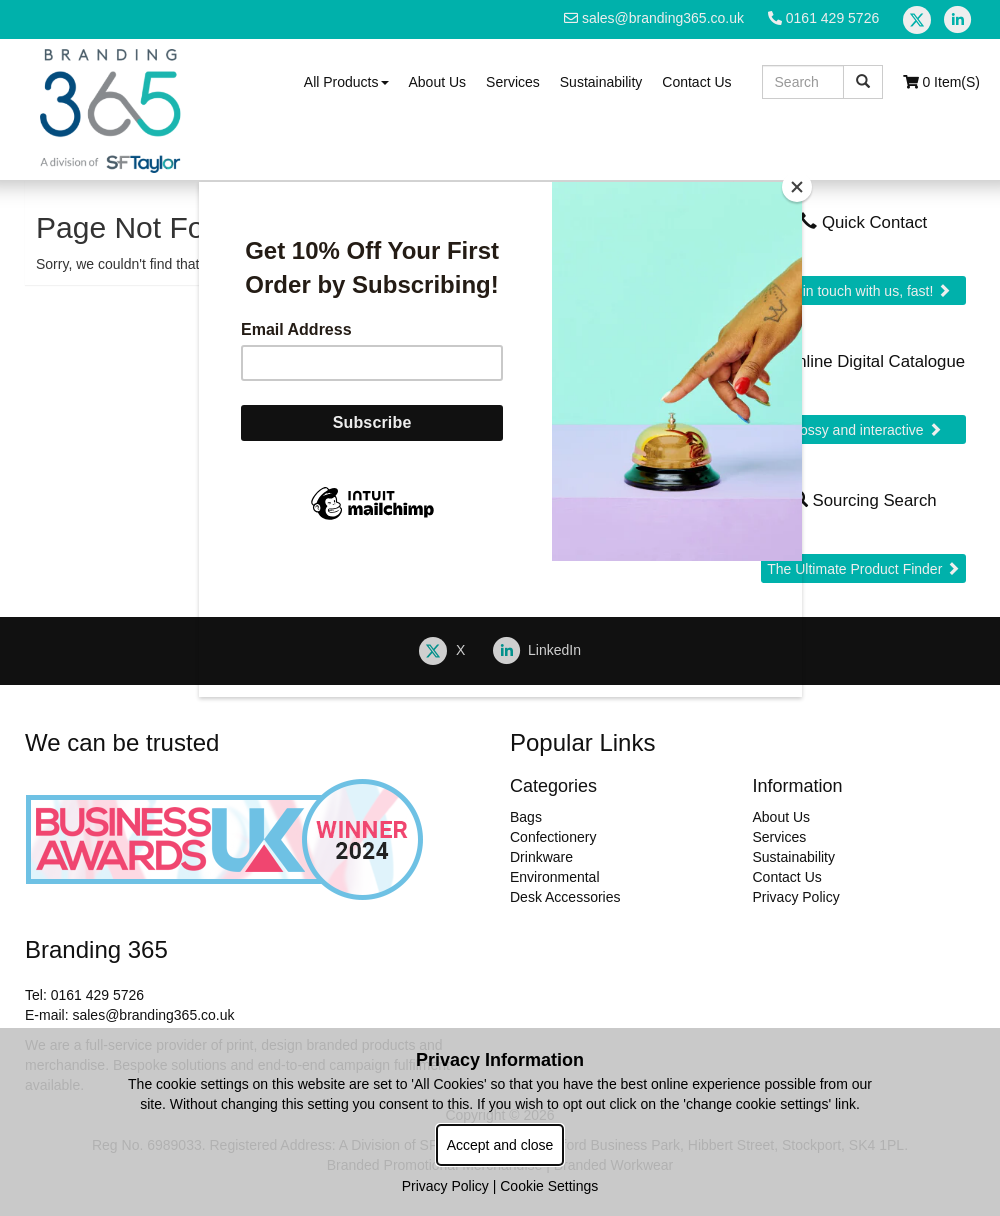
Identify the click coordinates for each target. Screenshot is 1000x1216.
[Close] (797, 187)
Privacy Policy (445, 1186)
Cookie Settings (549, 1186)
